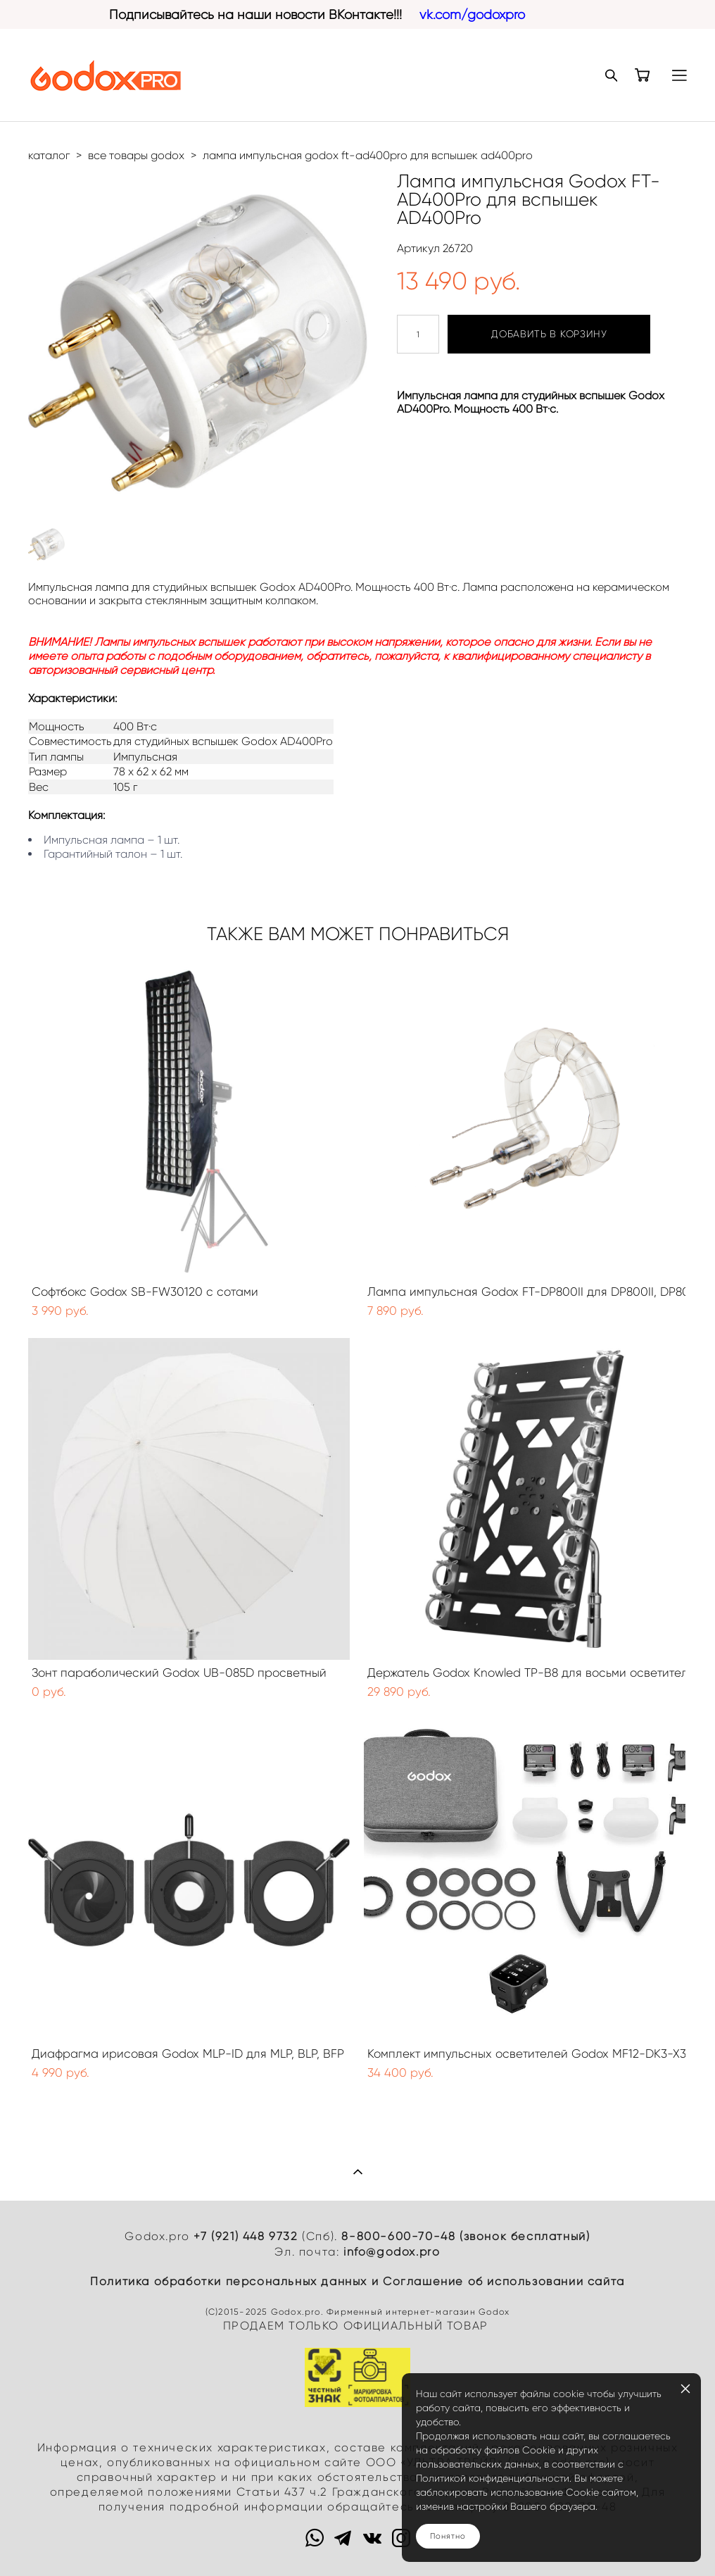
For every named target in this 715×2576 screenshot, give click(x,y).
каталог (49, 155)
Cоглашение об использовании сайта (504, 2281)
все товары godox (136, 155)
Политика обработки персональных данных (228, 2281)
